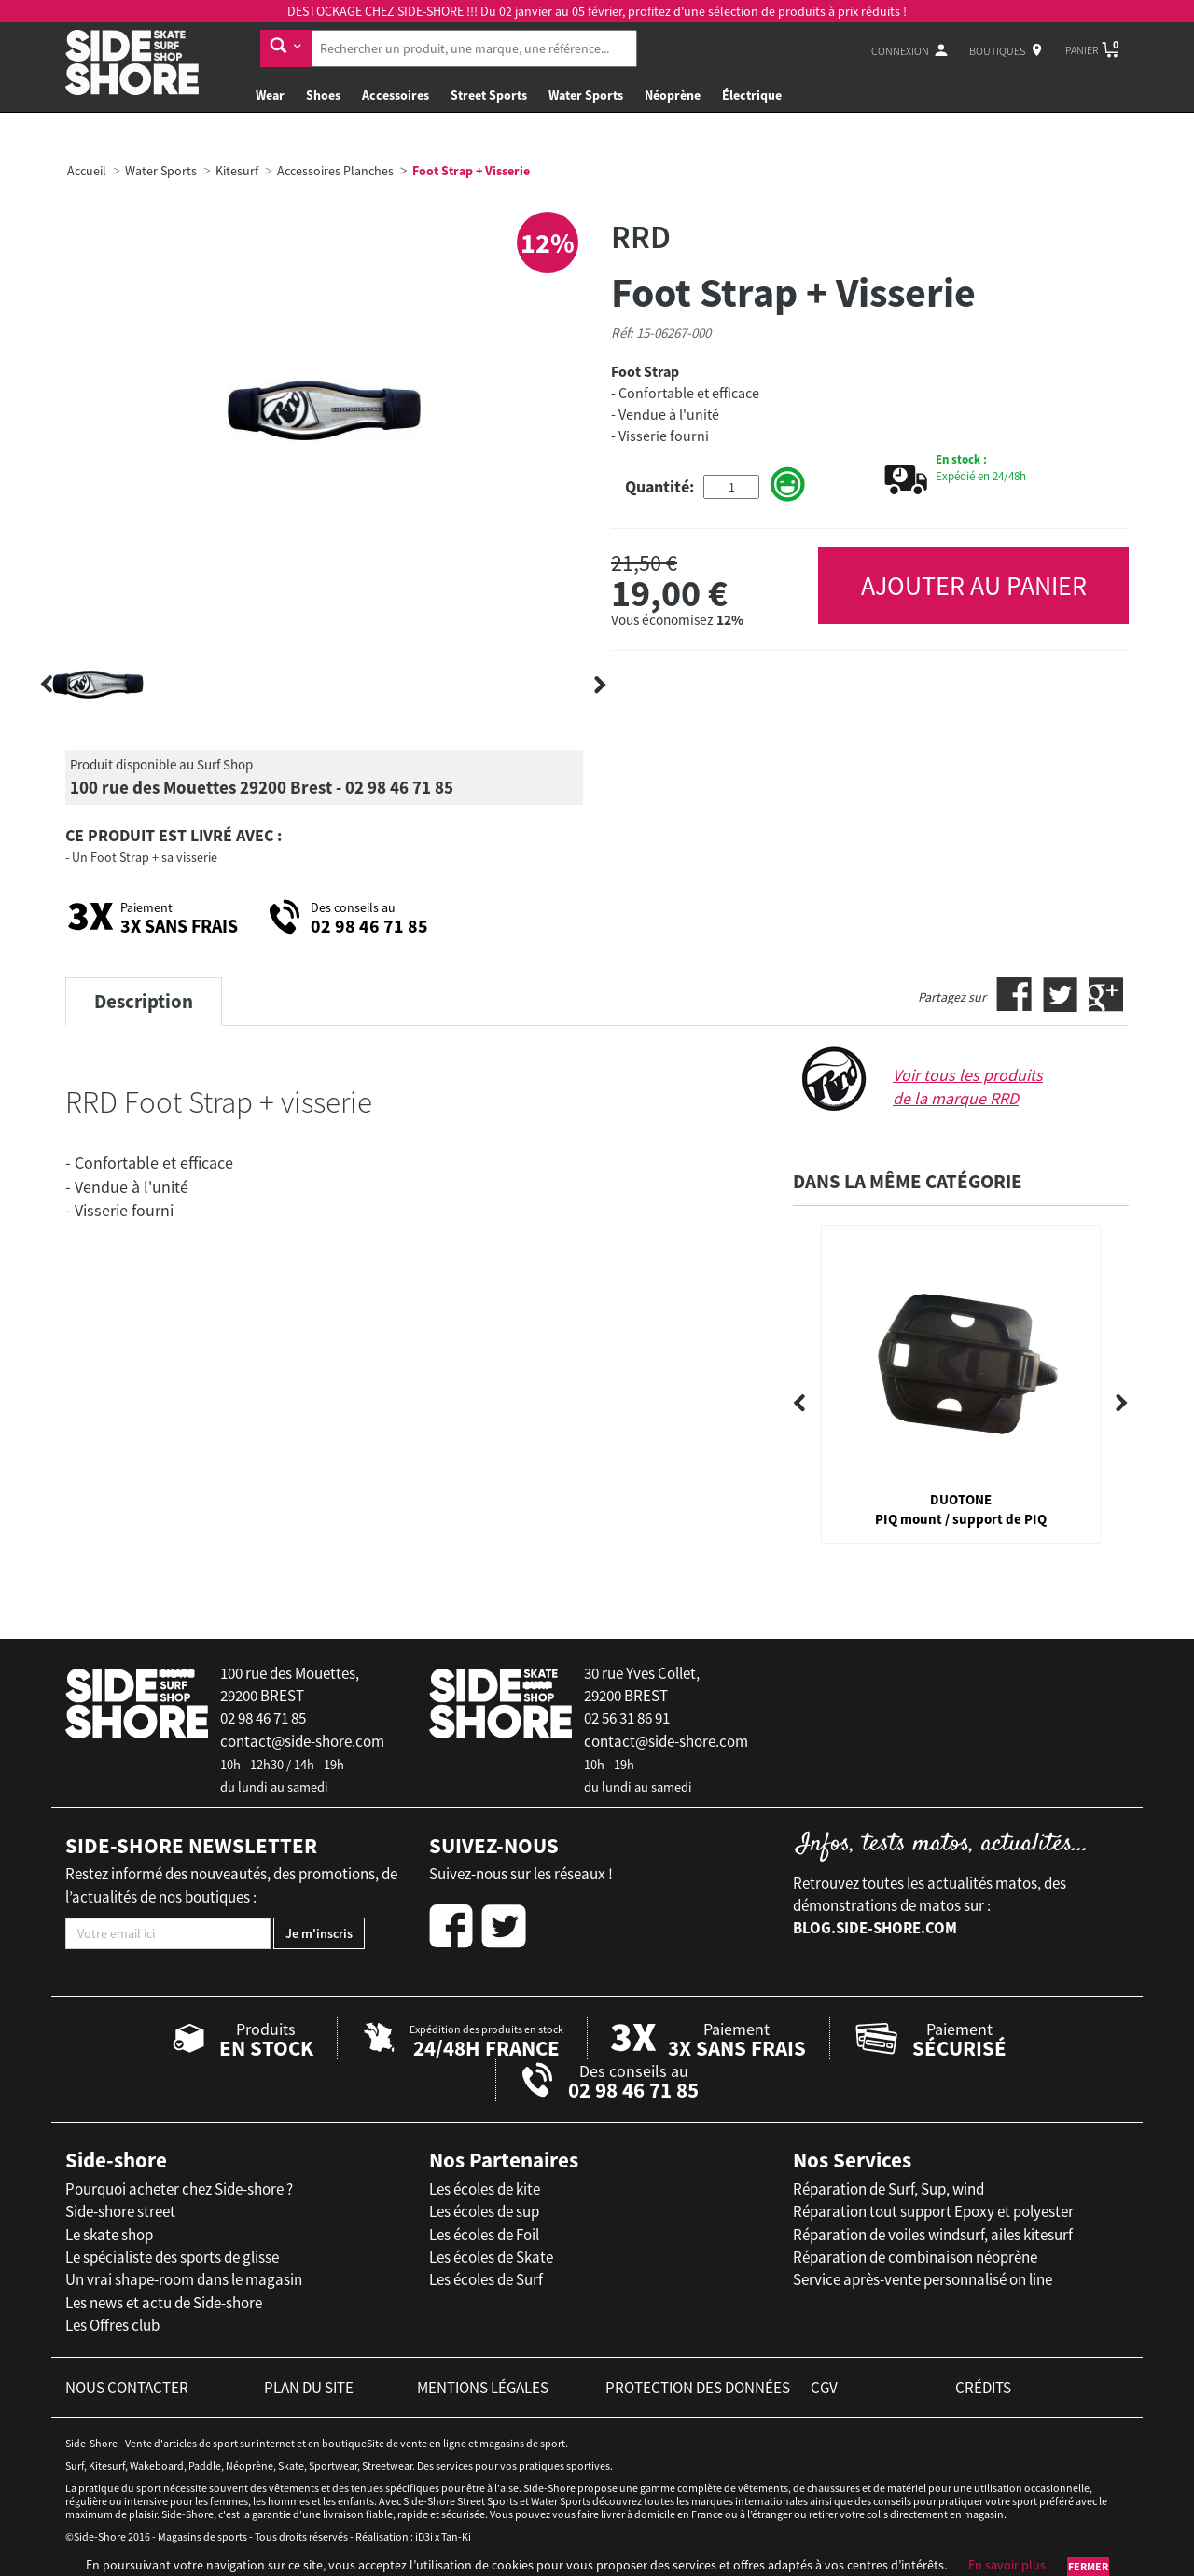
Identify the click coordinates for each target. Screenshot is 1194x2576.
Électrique (752, 95)
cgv (824, 2387)
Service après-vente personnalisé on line (922, 2279)
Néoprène (673, 95)
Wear (270, 95)
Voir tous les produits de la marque (968, 1087)
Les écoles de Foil (484, 2234)
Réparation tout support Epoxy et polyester (933, 2211)
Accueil (86, 170)
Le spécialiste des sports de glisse (172, 2257)
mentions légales (482, 2387)
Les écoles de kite (484, 2189)
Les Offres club (112, 2325)
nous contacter (126, 2387)
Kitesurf (236, 170)
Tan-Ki (456, 2536)
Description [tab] (143, 1001)
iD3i (424, 2536)
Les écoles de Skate (491, 2257)
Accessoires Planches (335, 170)
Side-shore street (120, 2211)
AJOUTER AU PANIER (974, 585)
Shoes (323, 95)
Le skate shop (109, 2234)
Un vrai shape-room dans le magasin (183, 2279)
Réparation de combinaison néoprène (915, 2257)
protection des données (697, 2387)
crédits (983, 2387)
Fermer (1088, 2566)
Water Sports (585, 95)
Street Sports (489, 95)
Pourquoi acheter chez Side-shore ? (179, 2189)
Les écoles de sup (484, 2211)
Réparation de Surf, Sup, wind (888, 2189)
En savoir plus (1007, 2564)
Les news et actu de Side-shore (163, 2302)
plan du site (309, 2387)
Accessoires (395, 95)
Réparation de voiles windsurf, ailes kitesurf (933, 2234)
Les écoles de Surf (486, 2279)
